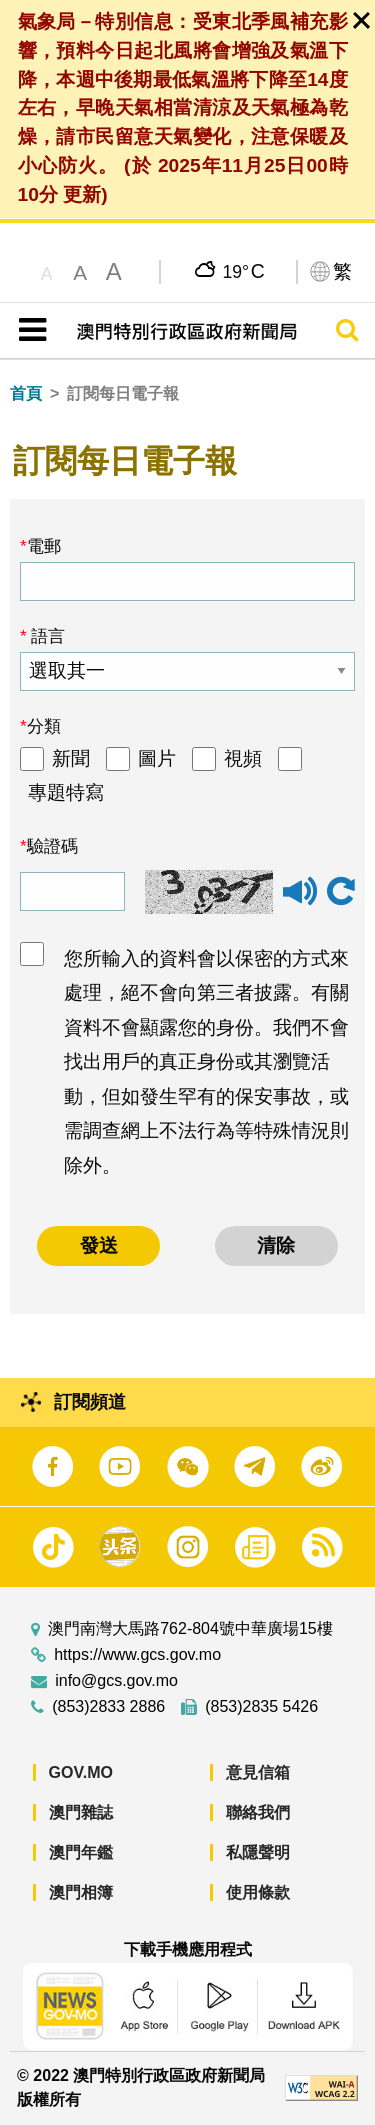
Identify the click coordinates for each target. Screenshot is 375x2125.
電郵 (44, 546)
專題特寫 (66, 792)
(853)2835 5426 (261, 1707)
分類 (44, 726)
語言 (46, 636)
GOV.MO (81, 1772)
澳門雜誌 (81, 1812)
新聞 (71, 758)
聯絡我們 (258, 1812)
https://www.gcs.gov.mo (137, 1655)
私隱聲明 (258, 1852)
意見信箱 (258, 1772)
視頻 (243, 758)
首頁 (26, 393)
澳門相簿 (81, 1892)
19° (244, 271)
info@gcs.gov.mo (116, 1681)
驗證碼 (52, 846)
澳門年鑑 (81, 1852)
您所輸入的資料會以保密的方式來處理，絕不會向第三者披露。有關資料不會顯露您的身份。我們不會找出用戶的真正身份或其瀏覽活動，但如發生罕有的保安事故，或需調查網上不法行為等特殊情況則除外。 (206, 1062)
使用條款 (258, 1892)
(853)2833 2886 (108, 1707)
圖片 (157, 758)
